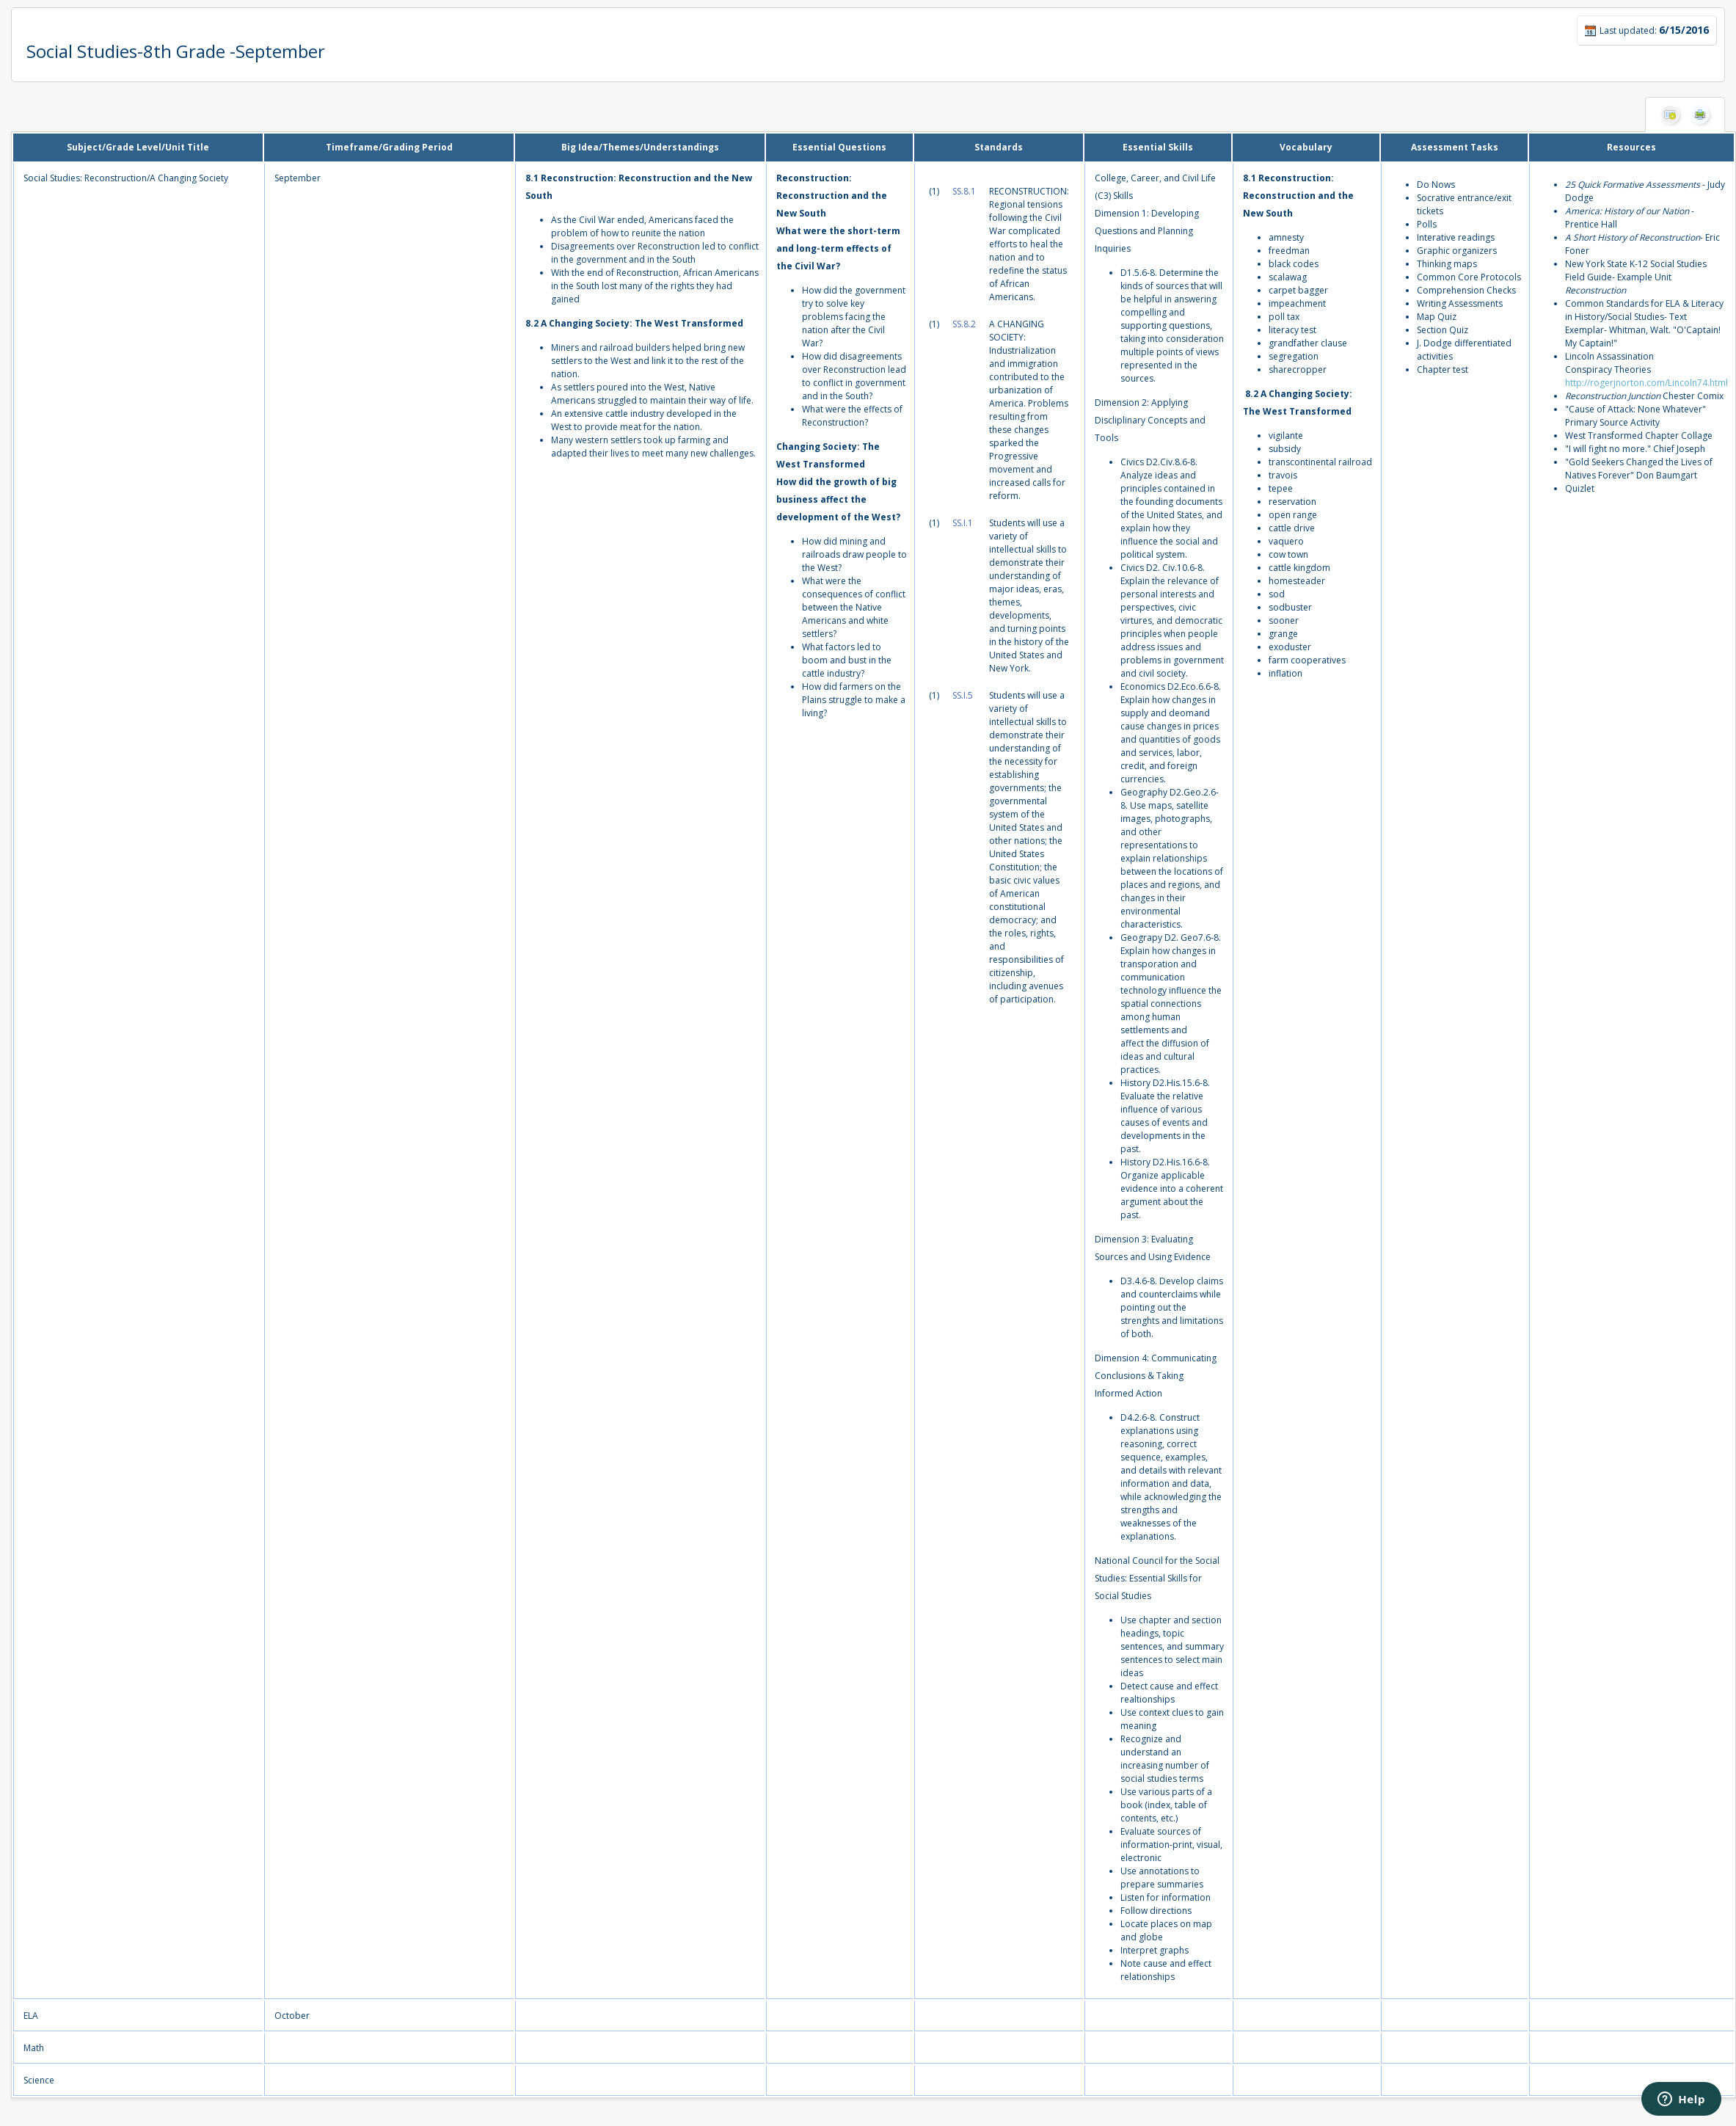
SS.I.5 (962, 695)
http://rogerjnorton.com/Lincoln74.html (1646, 382)
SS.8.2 (964, 324)
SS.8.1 (964, 191)
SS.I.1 (962, 523)
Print (1700, 114)
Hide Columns (1670, 114)
